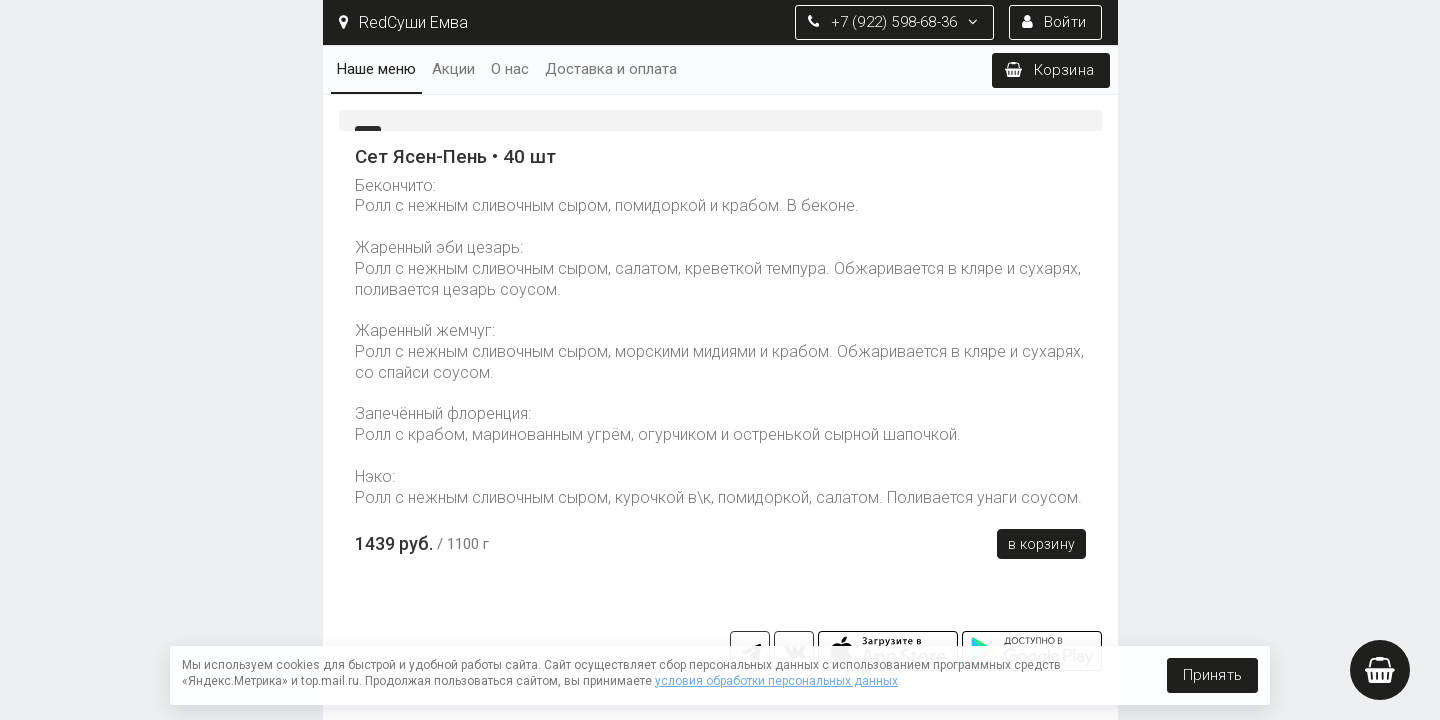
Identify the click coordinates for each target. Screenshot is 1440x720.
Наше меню (376, 69)
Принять (1212, 675)
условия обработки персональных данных (776, 681)
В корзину (1041, 544)
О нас (510, 69)
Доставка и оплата (611, 69)
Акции (453, 69)
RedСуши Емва (403, 22)
